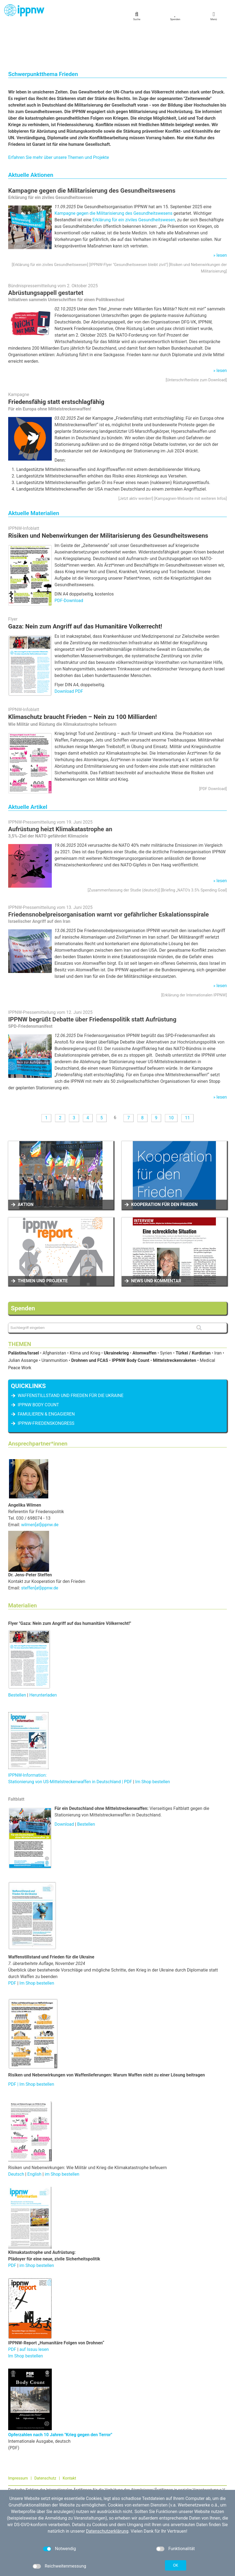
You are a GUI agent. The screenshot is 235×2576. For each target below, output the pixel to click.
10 (171, 1079)
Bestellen (17, 1656)
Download (64, 1785)
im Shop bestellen (62, 2135)
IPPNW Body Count (38, 1366)
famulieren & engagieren (46, 1375)
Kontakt (69, 2439)
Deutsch (16, 2135)
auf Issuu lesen (34, 2310)
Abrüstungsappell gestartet (45, 254)
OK (175, 2565)
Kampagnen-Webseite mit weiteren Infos (190, 460)
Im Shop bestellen (152, 1743)
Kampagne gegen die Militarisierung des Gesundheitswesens (92, 151)
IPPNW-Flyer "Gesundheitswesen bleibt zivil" (128, 226)
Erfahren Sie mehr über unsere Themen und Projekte (58, 118)
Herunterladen (43, 1656)
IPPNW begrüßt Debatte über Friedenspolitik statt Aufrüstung (92, 980)
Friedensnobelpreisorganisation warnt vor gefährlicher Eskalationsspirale (108, 875)
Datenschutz (45, 2439)
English (34, 2135)
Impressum (18, 2439)
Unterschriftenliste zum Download (196, 341)
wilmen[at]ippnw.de (39, 1486)
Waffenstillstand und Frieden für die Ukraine (70, 1356)
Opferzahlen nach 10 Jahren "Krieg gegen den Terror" (60, 2396)
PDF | (13, 2045)
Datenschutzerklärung (107, 2531)
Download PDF (69, 652)
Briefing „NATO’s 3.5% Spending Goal (194, 851)
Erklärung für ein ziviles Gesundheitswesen (133, 181)
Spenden (23, 1269)
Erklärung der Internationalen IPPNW (194, 956)
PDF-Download (69, 561)
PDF (12, 1944)
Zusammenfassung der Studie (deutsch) (124, 851)
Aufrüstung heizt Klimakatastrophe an (60, 790)
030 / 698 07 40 (29, 2471)
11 (187, 1079)
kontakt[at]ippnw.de (37, 2477)
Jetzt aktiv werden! (135, 460)
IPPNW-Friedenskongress (46, 1384)
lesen (221, 216)
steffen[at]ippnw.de (39, 1549)
